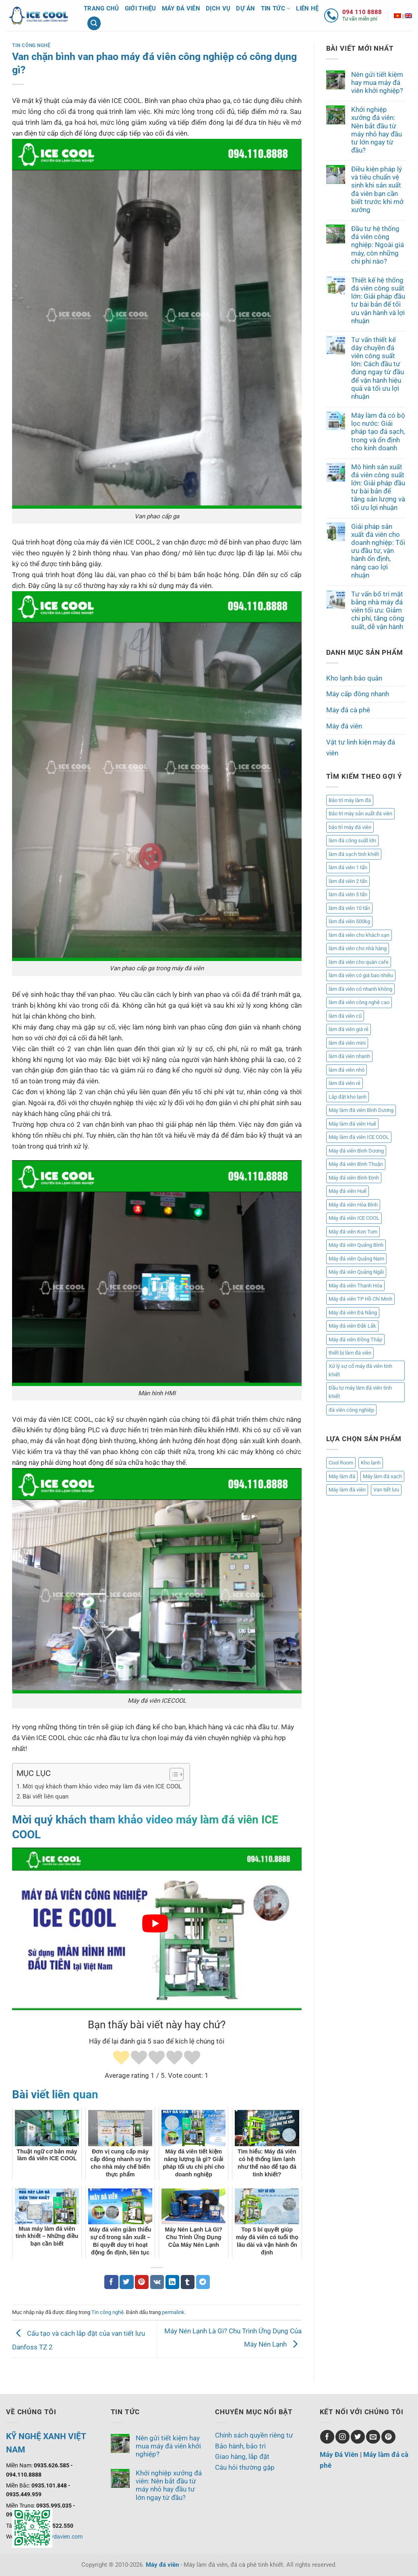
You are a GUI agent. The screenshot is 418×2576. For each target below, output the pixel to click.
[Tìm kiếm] (94, 23)
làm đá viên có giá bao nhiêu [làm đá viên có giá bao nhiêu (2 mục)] (361, 975)
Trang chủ (101, 8)
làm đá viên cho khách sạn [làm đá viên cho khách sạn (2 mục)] (359, 935)
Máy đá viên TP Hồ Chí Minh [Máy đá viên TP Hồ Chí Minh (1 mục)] (360, 1299)
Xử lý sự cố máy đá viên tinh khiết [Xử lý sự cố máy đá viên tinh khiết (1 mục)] (360, 1370)
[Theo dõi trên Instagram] (342, 2437)
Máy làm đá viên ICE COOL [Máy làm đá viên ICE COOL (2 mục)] (359, 1137)
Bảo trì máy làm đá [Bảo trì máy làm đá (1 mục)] (350, 800)
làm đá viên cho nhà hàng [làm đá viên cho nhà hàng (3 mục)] (358, 948)
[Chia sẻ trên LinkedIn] (173, 2282)
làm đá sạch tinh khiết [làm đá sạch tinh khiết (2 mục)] (354, 854)
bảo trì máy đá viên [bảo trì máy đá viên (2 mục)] (350, 827)
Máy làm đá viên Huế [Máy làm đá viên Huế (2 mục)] (352, 1124)
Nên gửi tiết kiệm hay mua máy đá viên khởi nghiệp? (377, 82)
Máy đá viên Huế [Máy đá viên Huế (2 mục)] (347, 1191)
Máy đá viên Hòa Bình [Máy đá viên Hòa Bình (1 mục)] (353, 1205)
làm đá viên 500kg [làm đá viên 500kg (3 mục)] (349, 921)
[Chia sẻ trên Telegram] (203, 2282)
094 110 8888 (362, 12)
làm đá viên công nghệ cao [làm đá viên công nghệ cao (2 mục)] (359, 1002)
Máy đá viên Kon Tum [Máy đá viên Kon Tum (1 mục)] (353, 1232)
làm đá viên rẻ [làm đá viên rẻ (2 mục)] (344, 1083)
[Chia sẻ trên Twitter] (127, 2282)
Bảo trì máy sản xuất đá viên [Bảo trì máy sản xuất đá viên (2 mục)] (360, 814)
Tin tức (276, 8)
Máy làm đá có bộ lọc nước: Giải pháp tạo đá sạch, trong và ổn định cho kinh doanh (378, 431)
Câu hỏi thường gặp (245, 2467)
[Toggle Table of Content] (172, 1774)
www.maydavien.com (55, 2536)
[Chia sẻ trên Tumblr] (188, 2282)
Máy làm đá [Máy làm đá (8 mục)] (342, 1476)
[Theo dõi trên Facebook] (327, 2437)
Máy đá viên (181, 8)
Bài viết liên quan (45, 1796)
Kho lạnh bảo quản (354, 678)
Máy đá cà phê (348, 710)
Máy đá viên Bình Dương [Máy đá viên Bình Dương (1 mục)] (356, 1151)
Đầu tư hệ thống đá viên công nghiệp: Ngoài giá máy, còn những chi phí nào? (377, 245)
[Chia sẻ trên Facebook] (111, 2282)
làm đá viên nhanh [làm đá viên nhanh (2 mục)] (349, 1056)
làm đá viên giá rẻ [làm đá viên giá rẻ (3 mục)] (348, 1029)
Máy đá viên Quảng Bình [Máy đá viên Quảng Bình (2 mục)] (356, 1245)
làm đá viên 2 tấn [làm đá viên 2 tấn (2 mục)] (348, 881)
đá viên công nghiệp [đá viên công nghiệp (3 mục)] (351, 1410)
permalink (173, 2312)
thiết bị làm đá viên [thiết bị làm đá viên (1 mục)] (350, 1353)
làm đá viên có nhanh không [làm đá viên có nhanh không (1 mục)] (360, 989)
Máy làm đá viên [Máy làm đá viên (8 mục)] (347, 1490)
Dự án (245, 8)
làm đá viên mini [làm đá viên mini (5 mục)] (347, 1043)
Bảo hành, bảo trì (240, 2446)
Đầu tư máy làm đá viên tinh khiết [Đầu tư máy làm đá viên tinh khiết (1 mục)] (360, 1392)
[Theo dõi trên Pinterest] (388, 2437)
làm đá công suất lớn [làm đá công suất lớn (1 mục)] (352, 840)
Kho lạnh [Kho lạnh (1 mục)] (371, 1463)
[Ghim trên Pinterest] (142, 2282)
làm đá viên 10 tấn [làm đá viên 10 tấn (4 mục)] (349, 908)
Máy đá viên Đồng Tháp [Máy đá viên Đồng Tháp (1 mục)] (355, 1339)
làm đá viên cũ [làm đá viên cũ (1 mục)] (345, 1016)
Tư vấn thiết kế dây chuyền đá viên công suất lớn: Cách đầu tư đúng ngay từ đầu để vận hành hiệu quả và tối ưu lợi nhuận (377, 368)
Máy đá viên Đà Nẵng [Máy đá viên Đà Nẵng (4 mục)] (353, 1313)
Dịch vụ (218, 8)
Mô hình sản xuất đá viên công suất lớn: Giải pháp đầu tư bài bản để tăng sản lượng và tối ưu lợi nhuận (378, 487)
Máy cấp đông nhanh (357, 694)
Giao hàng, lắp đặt (242, 2456)
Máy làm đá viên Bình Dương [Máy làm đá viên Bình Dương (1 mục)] (361, 1110)
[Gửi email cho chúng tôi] (373, 2437)
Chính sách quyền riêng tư (254, 2435)
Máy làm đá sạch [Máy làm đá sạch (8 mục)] (382, 1476)
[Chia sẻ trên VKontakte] (157, 2282)
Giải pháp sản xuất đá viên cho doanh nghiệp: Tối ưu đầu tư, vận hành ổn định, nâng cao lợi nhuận (378, 550)
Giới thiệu (140, 8)
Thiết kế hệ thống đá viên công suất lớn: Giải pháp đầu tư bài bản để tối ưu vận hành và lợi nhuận (378, 300)
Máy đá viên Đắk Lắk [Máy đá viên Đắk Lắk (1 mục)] (352, 1326)
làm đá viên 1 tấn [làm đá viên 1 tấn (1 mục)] (348, 867)
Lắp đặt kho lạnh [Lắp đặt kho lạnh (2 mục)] (347, 1097)
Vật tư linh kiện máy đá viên (360, 747)
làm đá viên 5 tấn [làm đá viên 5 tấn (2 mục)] (348, 894)
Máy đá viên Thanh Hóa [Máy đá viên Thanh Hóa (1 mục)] (355, 1286)
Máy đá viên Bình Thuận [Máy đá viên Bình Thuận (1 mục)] (356, 1164)
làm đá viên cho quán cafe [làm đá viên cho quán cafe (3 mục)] (359, 962)
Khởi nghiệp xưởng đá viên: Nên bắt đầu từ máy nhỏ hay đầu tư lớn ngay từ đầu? (376, 129)
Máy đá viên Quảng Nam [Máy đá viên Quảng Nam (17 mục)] (356, 1259)
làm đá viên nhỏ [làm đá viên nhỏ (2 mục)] (346, 1070)
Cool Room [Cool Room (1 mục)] (341, 1463)
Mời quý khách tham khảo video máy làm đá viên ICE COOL (102, 1786)
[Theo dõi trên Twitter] (358, 2437)
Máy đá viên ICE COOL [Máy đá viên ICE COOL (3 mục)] (354, 1218)
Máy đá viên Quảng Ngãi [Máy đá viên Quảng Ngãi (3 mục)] (356, 1272)
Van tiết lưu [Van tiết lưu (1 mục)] (386, 1490)
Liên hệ (307, 8)
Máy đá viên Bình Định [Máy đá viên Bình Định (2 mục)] (354, 1178)
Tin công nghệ (31, 45)
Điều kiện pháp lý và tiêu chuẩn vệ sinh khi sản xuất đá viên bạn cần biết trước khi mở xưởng (377, 189)
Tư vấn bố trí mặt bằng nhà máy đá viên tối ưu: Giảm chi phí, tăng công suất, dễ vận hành (377, 610)
